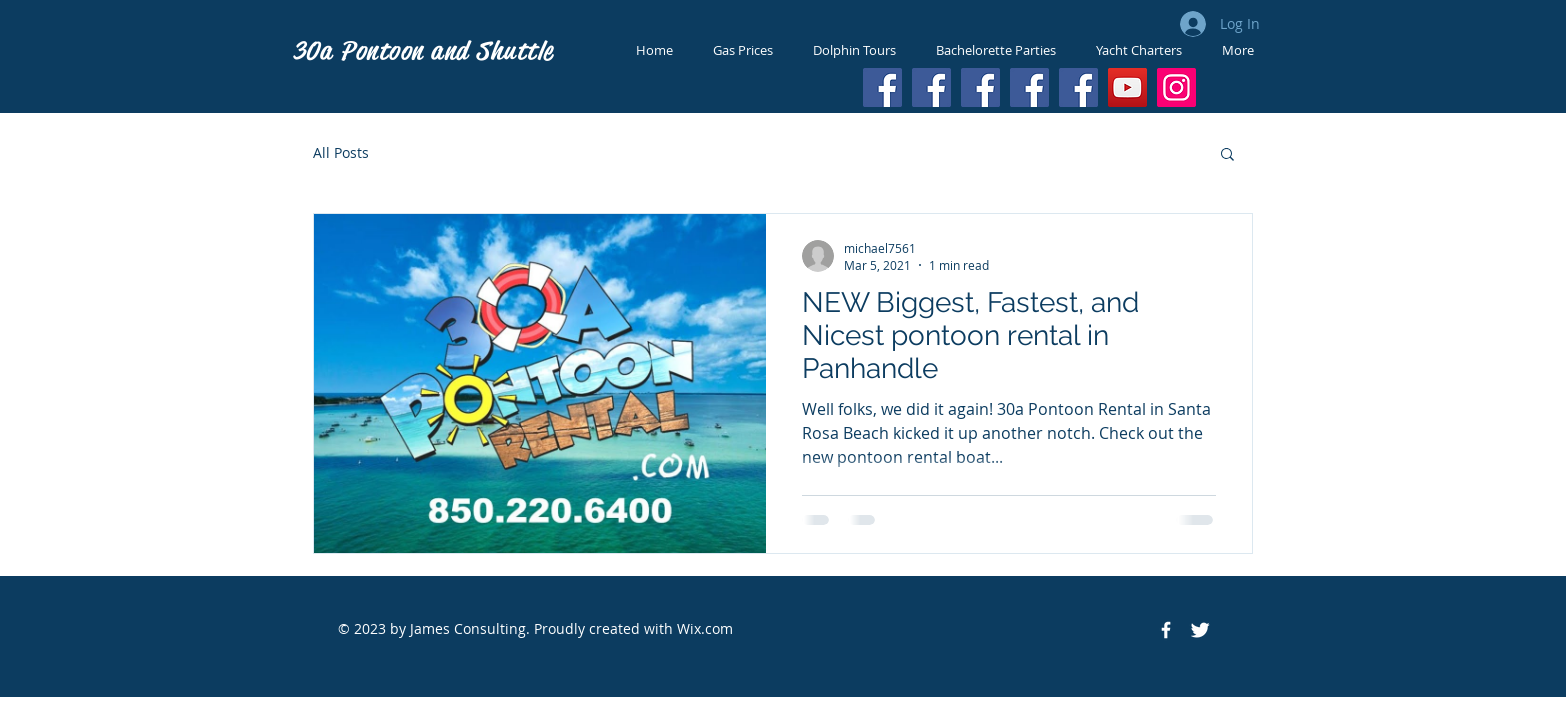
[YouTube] (1127, 87)
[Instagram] (1176, 87)
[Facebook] (882, 87)
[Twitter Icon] (1200, 630)
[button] (1227, 155)
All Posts (341, 152)
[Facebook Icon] (1166, 630)
